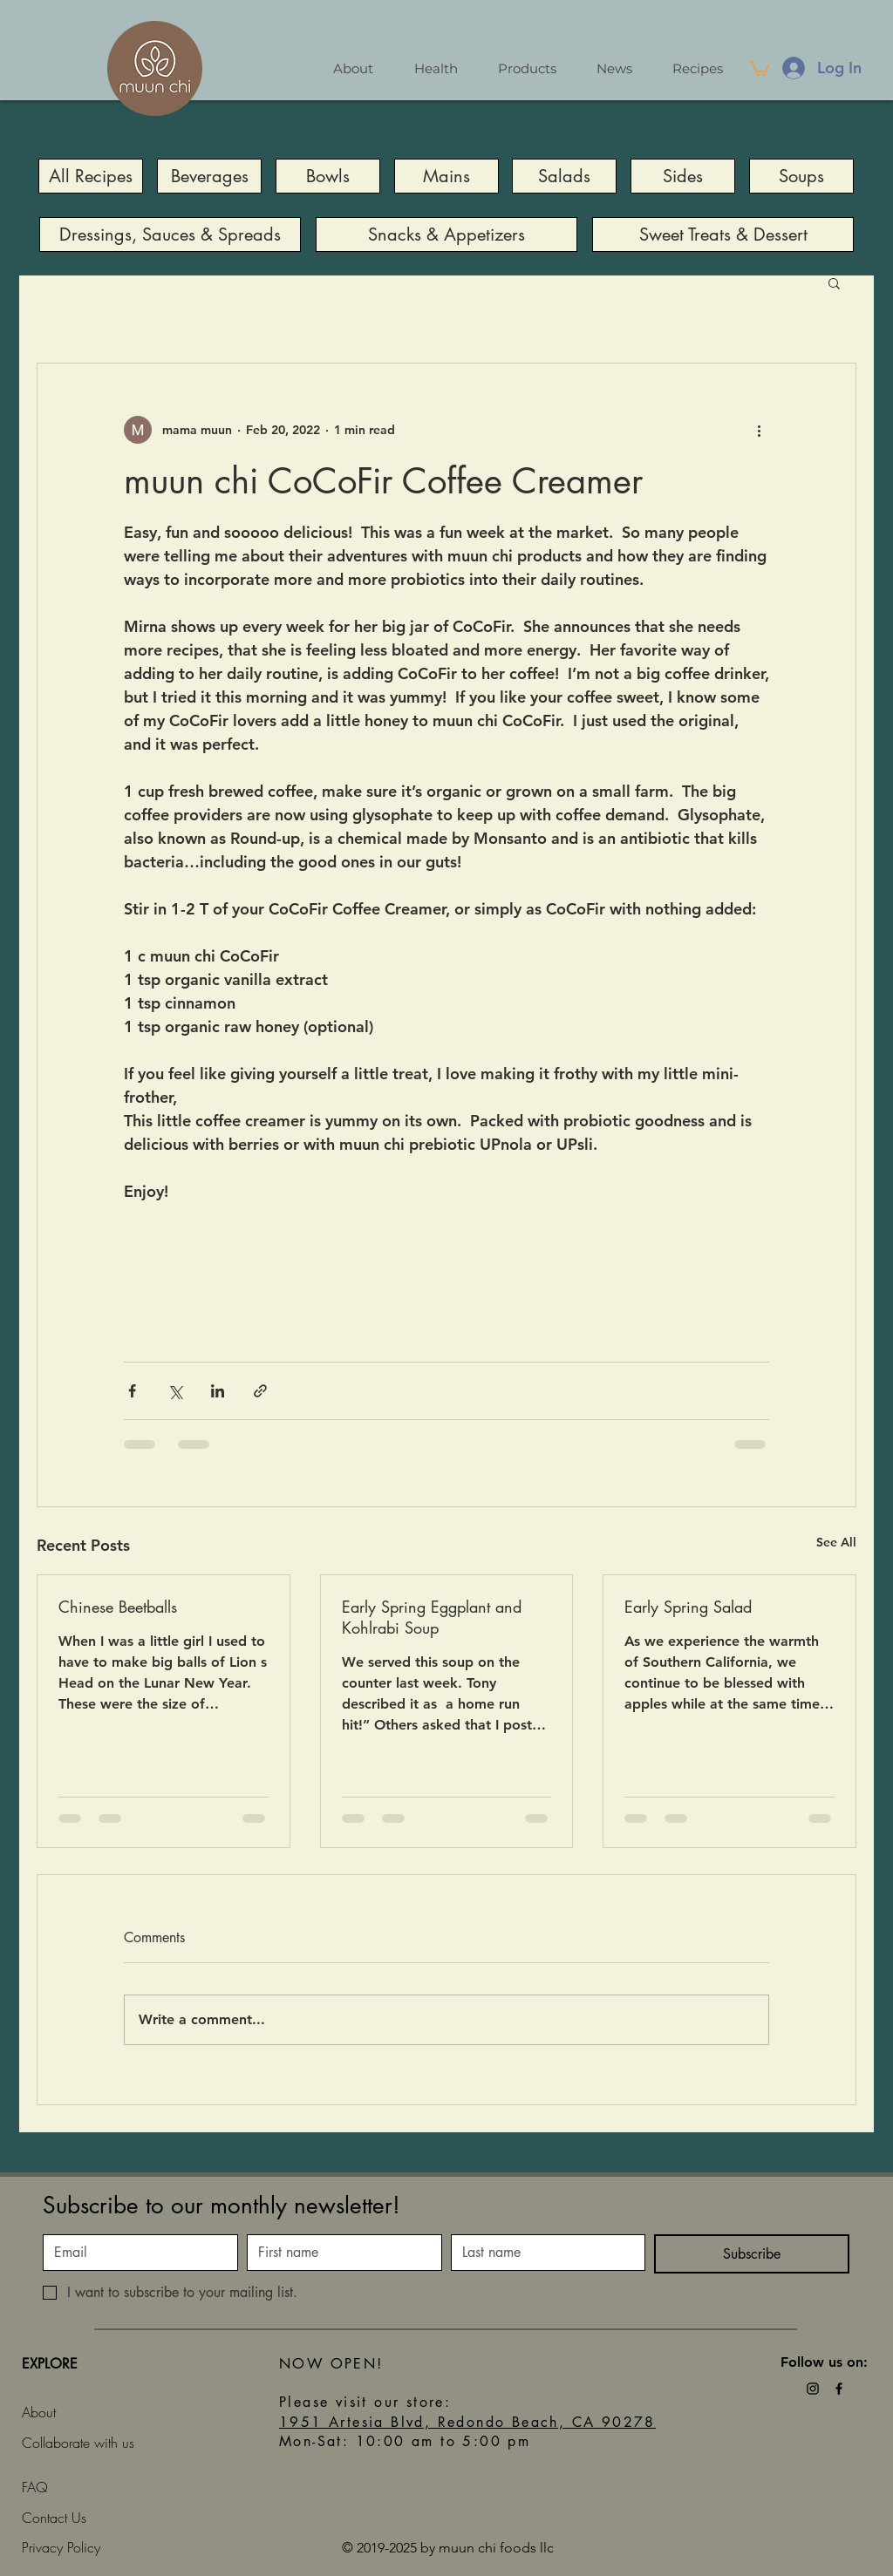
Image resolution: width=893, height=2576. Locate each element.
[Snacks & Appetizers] (446, 234)
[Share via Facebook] (132, 1391)
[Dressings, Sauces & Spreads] (170, 234)
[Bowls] (328, 176)
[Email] (135, 2252)
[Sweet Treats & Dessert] (723, 234)
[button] (759, 67)
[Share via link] (260, 1391)
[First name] (339, 2252)
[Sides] (683, 176)
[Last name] (543, 2252)
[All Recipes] (90, 176)
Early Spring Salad (688, 1606)
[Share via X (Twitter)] (175, 1391)
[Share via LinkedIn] (217, 1391)
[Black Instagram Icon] (813, 2388)
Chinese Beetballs (117, 1606)
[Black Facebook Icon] (839, 2388)
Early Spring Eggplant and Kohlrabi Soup (431, 1617)
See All (836, 1542)
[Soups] (801, 176)
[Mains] (446, 176)
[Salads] (564, 176)
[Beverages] (209, 176)
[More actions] (758, 429)
